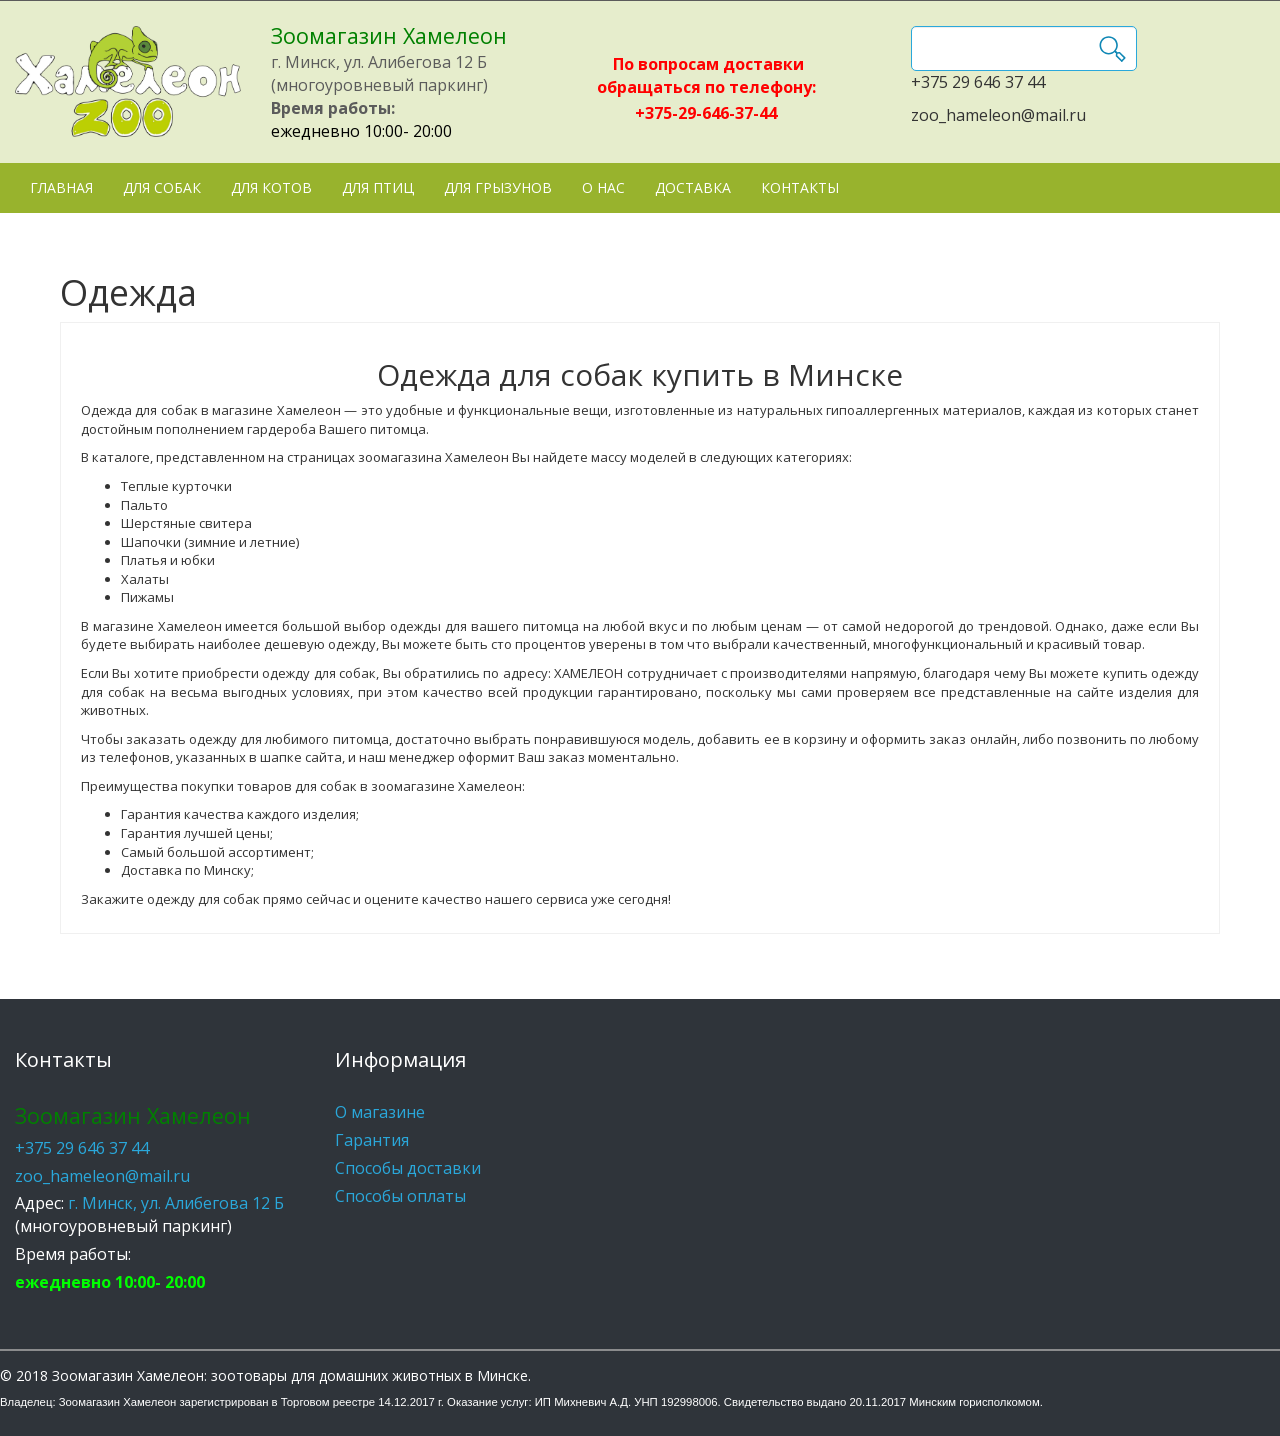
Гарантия (372, 1140)
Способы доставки (408, 1168)
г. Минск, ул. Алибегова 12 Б (176, 1203)
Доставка (693, 187)
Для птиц (378, 187)
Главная (61, 187)
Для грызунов (498, 187)
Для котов (271, 187)
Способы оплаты (400, 1196)
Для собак (162, 187)
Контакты (800, 187)
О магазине (380, 1112)
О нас (603, 187)
